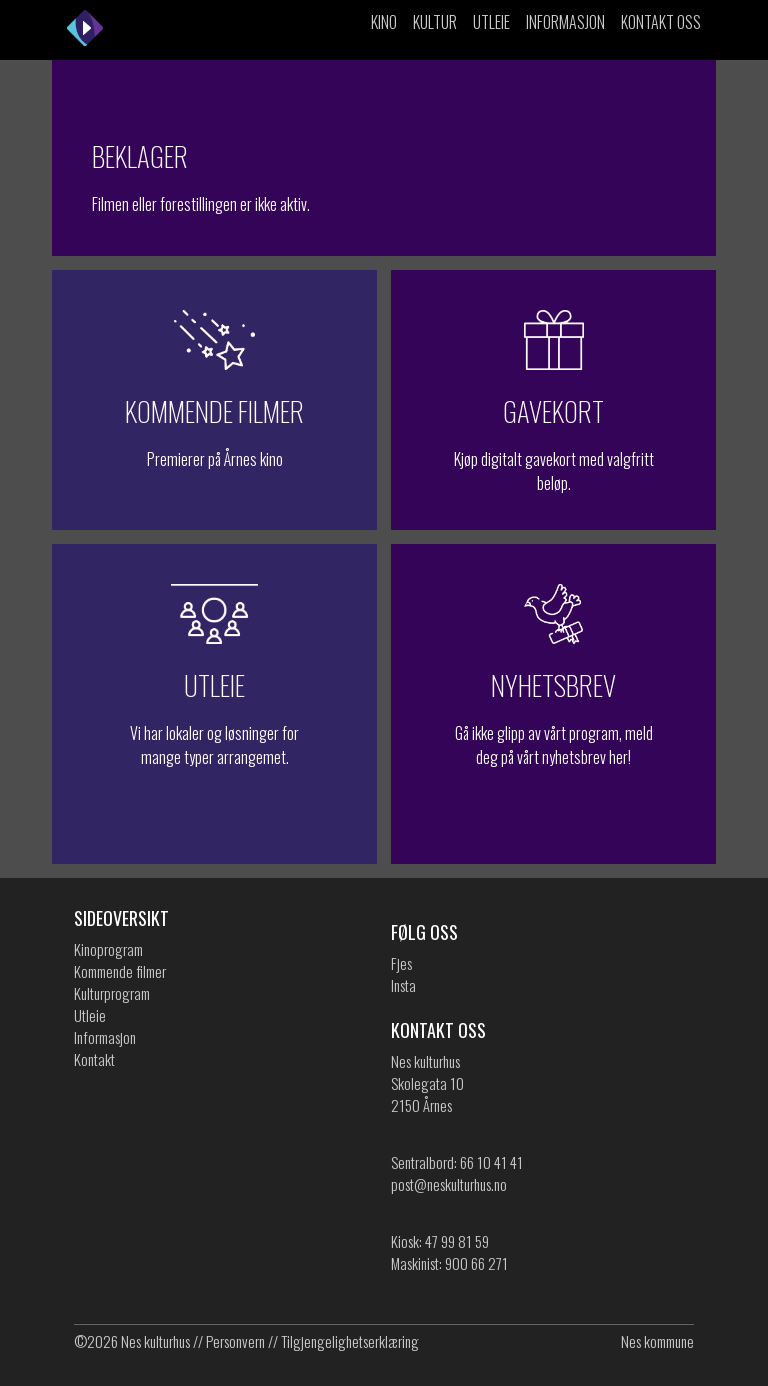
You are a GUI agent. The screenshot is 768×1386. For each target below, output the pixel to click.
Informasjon (565, 22)
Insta (403, 985)
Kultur (435, 22)
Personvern (235, 1341)
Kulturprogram (112, 993)
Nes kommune (657, 1341)
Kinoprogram (108, 949)
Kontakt (94, 1059)
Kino (384, 22)
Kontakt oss (661, 22)
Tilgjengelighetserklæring (350, 1341)
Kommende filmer (120, 971)
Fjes (401, 963)
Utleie (491, 22)
